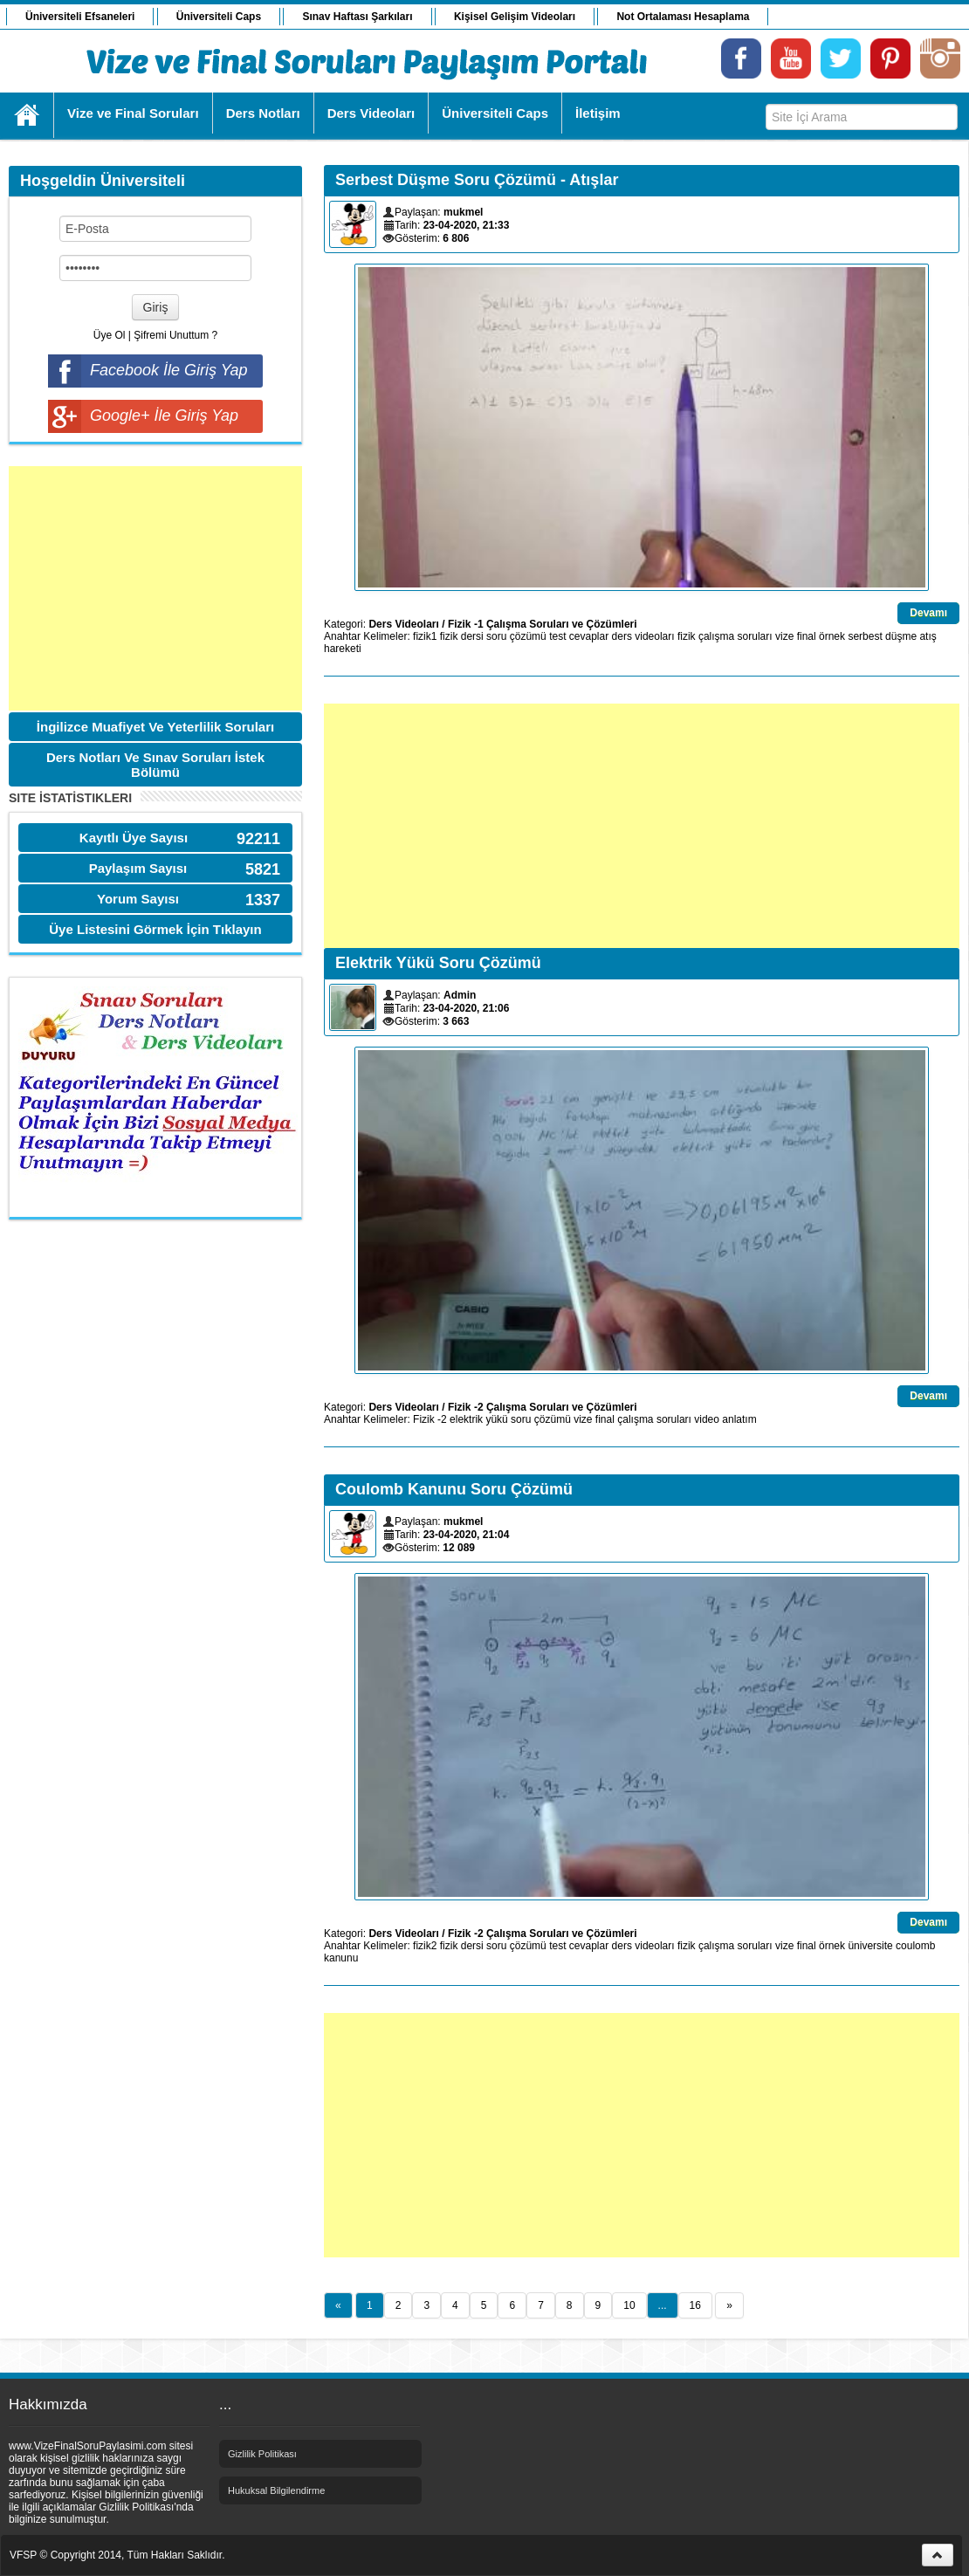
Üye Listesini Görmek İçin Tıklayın (155, 929)
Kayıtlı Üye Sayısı (133, 837)
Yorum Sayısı (138, 898)
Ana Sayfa (27, 115)
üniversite (870, 1946)
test (557, 636)
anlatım (739, 1419)
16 (695, 2305)
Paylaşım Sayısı (138, 868)
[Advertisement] (155, 588)
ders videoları (643, 636)
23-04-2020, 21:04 (466, 1534)
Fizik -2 (430, 1419)
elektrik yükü (479, 1419)
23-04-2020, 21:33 (466, 225)
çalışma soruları (654, 1419)
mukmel (463, 212)
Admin (459, 995)
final (806, 636)
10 (629, 2305)
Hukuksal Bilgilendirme (276, 2490)
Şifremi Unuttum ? (175, 335)
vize (784, 636)
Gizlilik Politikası (262, 2454)
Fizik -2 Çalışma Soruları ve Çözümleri (542, 1407)
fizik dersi (462, 636)
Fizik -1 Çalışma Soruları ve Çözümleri (542, 624)
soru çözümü (516, 636)
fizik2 (424, 1946)
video (706, 1419)
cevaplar (588, 636)
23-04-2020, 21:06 (466, 1008)
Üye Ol (109, 335)
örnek (832, 636)
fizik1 (424, 636)
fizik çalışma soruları (725, 636)
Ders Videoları (403, 624)
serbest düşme (882, 636)
